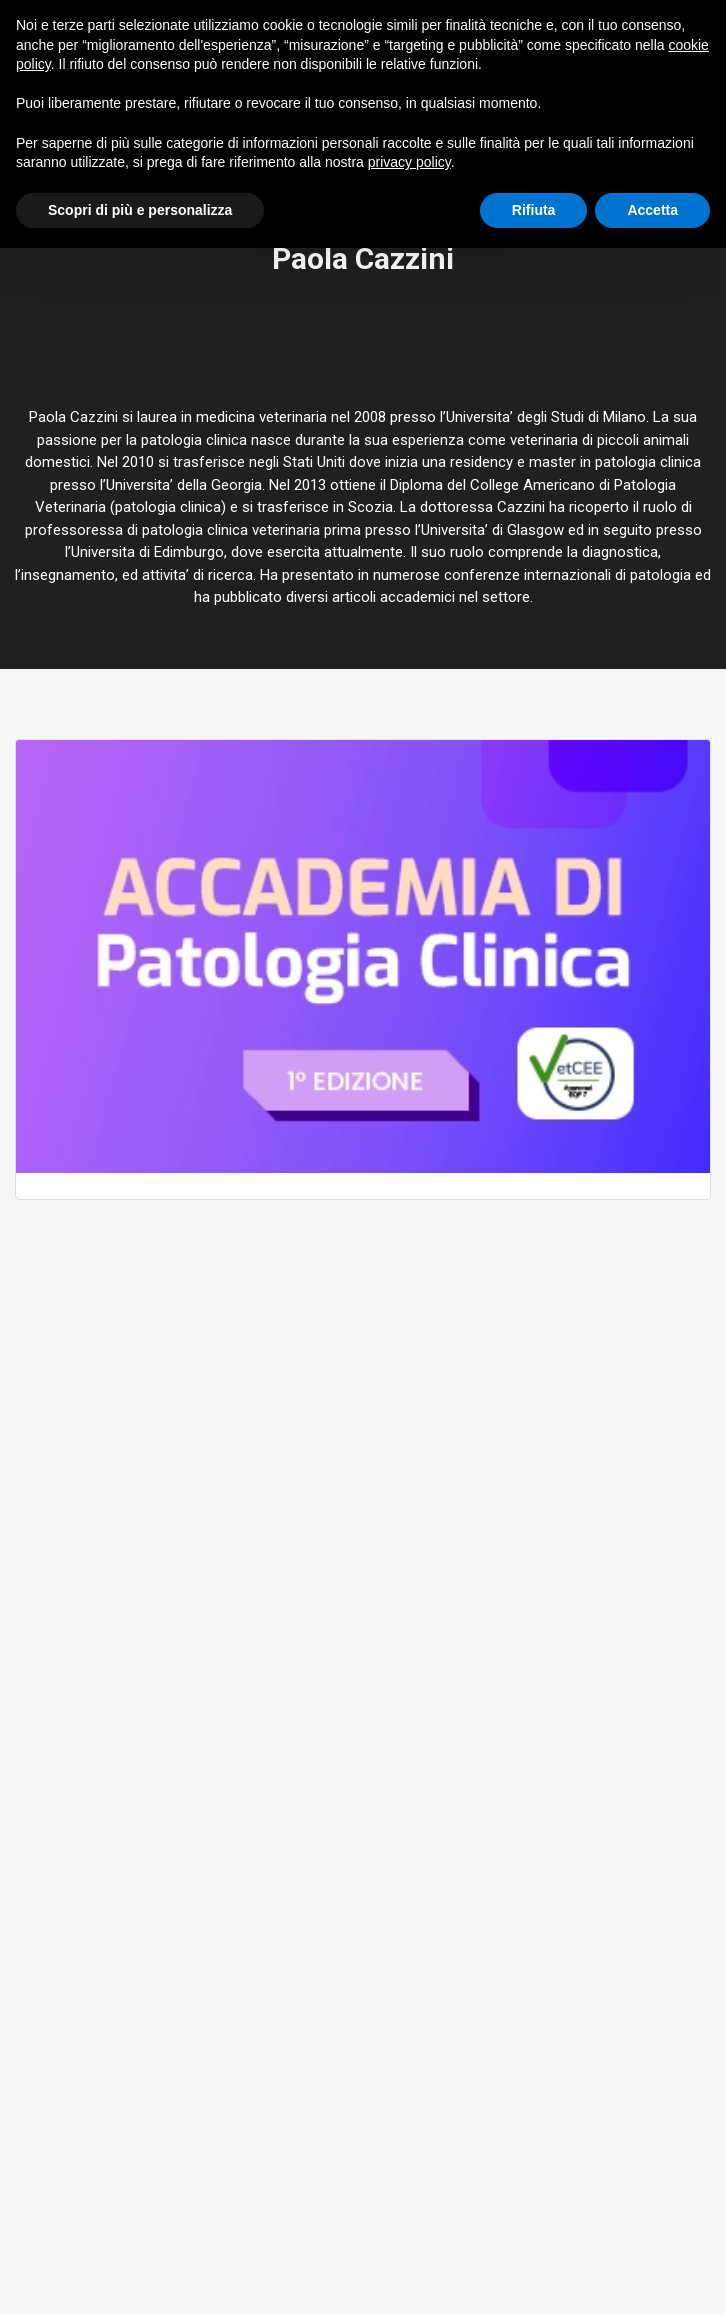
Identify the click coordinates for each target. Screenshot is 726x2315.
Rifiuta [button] (534, 210)
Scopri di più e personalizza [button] (140, 210)
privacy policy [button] (409, 162)
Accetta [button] (652, 210)
